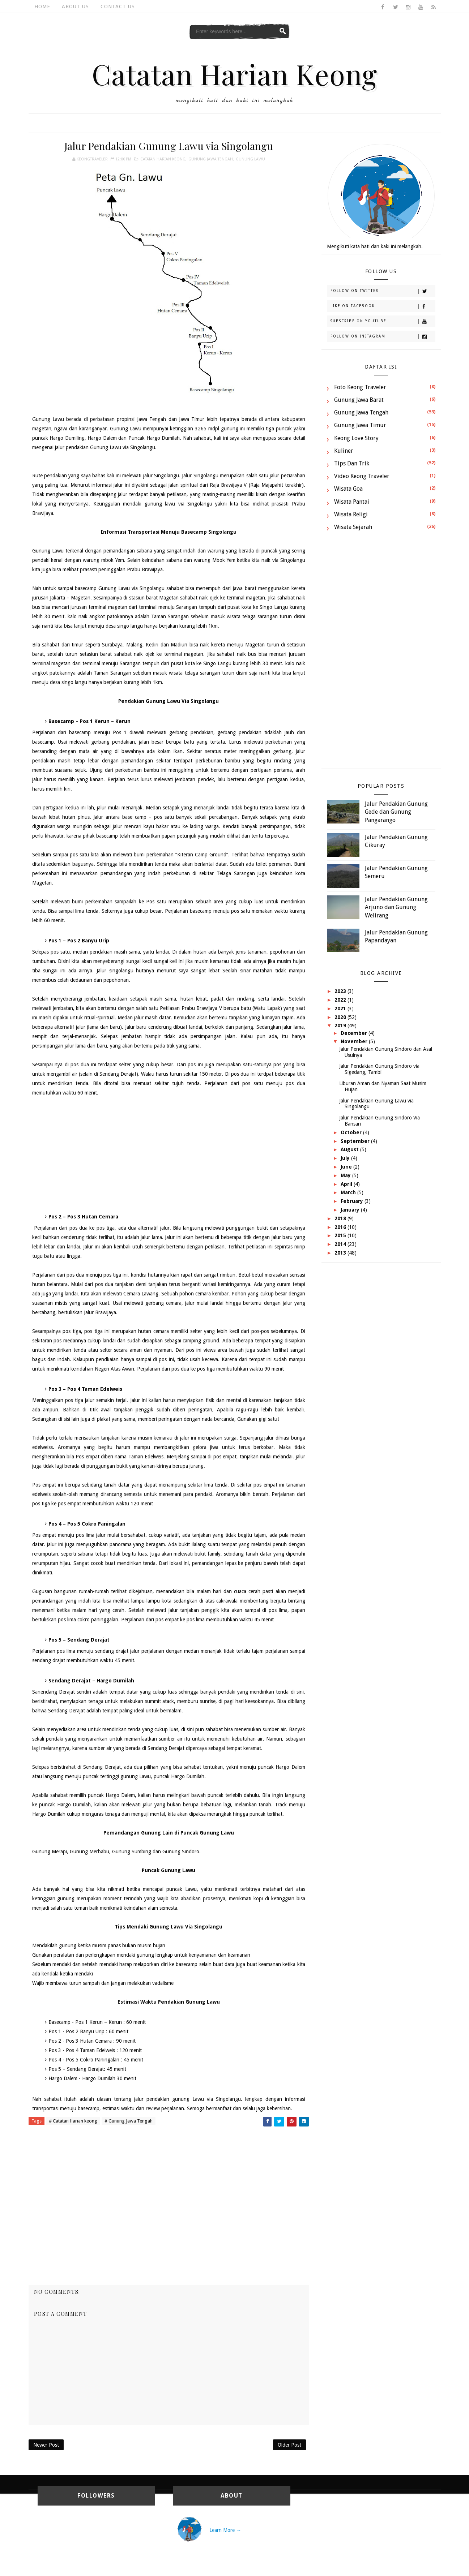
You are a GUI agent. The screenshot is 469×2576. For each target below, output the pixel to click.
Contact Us (118, 6)
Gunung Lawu (250, 159)
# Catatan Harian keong (73, 2121)
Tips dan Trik (351, 463)
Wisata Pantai (351, 501)
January (351, 1210)
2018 (341, 1218)
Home (42, 6)
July (346, 1158)
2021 (341, 1008)
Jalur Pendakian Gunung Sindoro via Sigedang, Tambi (379, 1069)
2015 (341, 1235)
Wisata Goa (348, 488)
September (356, 1141)
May (346, 1175)
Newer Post (46, 2445)
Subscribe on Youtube (383, 321)
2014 (341, 1244)
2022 (341, 1000)
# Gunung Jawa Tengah (129, 2121)
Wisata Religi (351, 514)
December (354, 1033)
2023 (341, 991)
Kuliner (343, 450)
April (347, 1184)
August (350, 1149)
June (347, 1167)
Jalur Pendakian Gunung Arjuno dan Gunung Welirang (396, 907)
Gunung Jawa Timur (360, 425)
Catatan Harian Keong (234, 73)
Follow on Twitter (383, 291)
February (352, 1201)
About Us (75, 6)
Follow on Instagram (383, 336)
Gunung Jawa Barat (359, 399)
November (355, 1041)
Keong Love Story (356, 438)
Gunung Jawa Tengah (210, 159)
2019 (341, 1025)
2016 (341, 1227)
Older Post (289, 2445)
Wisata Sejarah (353, 527)
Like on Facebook (383, 306)
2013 (341, 1253)
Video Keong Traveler (361, 476)
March (349, 1192)
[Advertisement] (168, 1155)
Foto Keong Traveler (360, 387)
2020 (341, 1017)
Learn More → (225, 2530)
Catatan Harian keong (163, 159)
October (352, 1132)
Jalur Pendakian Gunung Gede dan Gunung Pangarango (396, 811)
